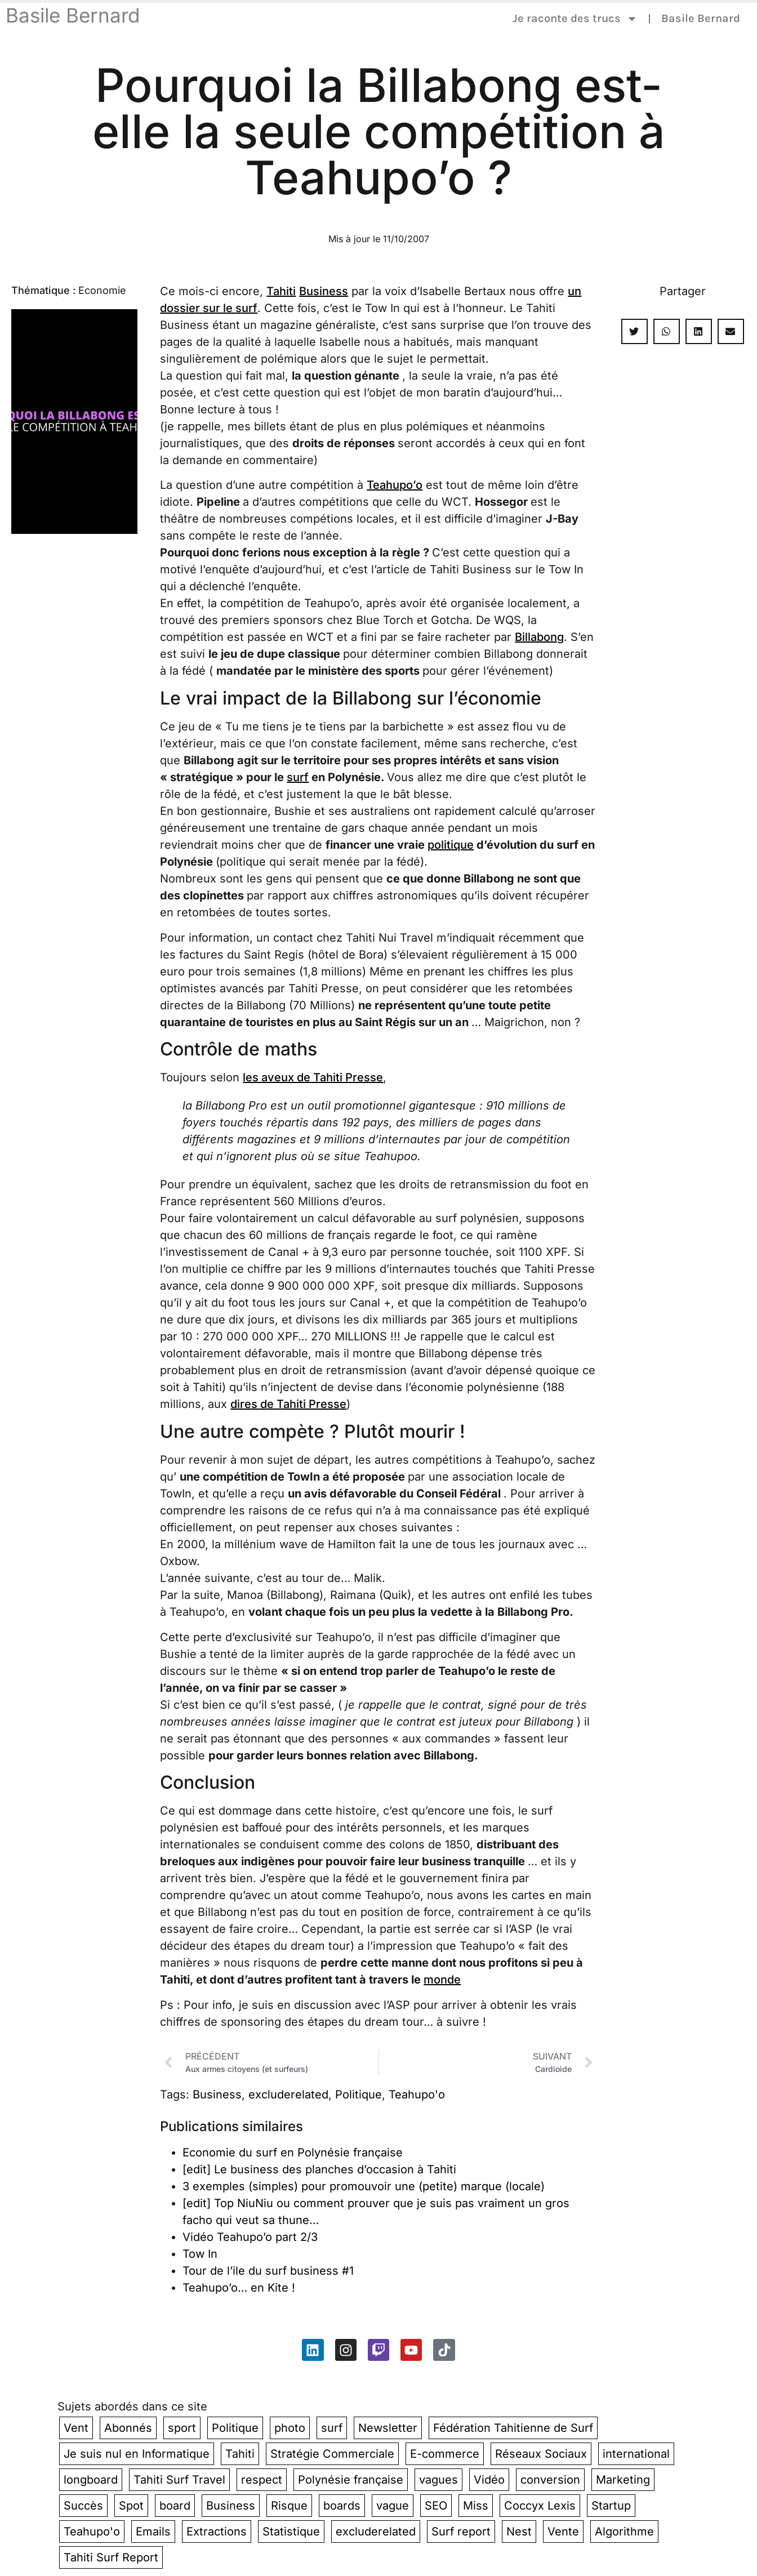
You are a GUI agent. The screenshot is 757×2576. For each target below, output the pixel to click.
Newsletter (387, 2428)
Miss (475, 2505)
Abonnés (128, 2428)
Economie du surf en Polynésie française (292, 2152)
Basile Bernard (73, 15)
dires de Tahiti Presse (288, 1404)
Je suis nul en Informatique (137, 2454)
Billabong (539, 637)
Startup (611, 2505)
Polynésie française (350, 2479)
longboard (91, 2479)
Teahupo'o (417, 2094)
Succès (83, 2505)
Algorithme (624, 2531)
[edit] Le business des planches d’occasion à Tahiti (319, 2169)
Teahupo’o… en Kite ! (238, 2287)
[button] (634, 331)
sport (182, 2428)
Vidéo (489, 2479)
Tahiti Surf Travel (179, 2479)
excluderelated (288, 2094)
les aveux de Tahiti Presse (313, 1077)
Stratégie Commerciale (332, 2454)
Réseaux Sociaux (541, 2454)
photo (289, 2428)
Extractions (216, 2531)
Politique (358, 2094)
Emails (153, 2531)
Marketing (623, 2479)
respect (261, 2479)
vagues (438, 2479)
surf (298, 777)
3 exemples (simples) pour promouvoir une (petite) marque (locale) (363, 2186)
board (174, 2505)
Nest (519, 2531)
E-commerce (444, 2454)
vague (392, 2505)
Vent (76, 2428)
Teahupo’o (394, 485)
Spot (131, 2505)
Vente (563, 2531)
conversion (550, 2479)
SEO (436, 2505)
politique (451, 845)
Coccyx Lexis (540, 2505)
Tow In (199, 2254)
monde (442, 1979)
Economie (102, 290)
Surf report (461, 2531)
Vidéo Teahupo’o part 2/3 (250, 2237)
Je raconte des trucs (575, 18)
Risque (289, 2505)
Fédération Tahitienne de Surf (513, 2428)
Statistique (291, 2531)
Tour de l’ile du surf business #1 (268, 2271)
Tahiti (281, 291)
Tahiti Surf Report (111, 2557)
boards (341, 2505)
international (636, 2454)
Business (323, 291)
